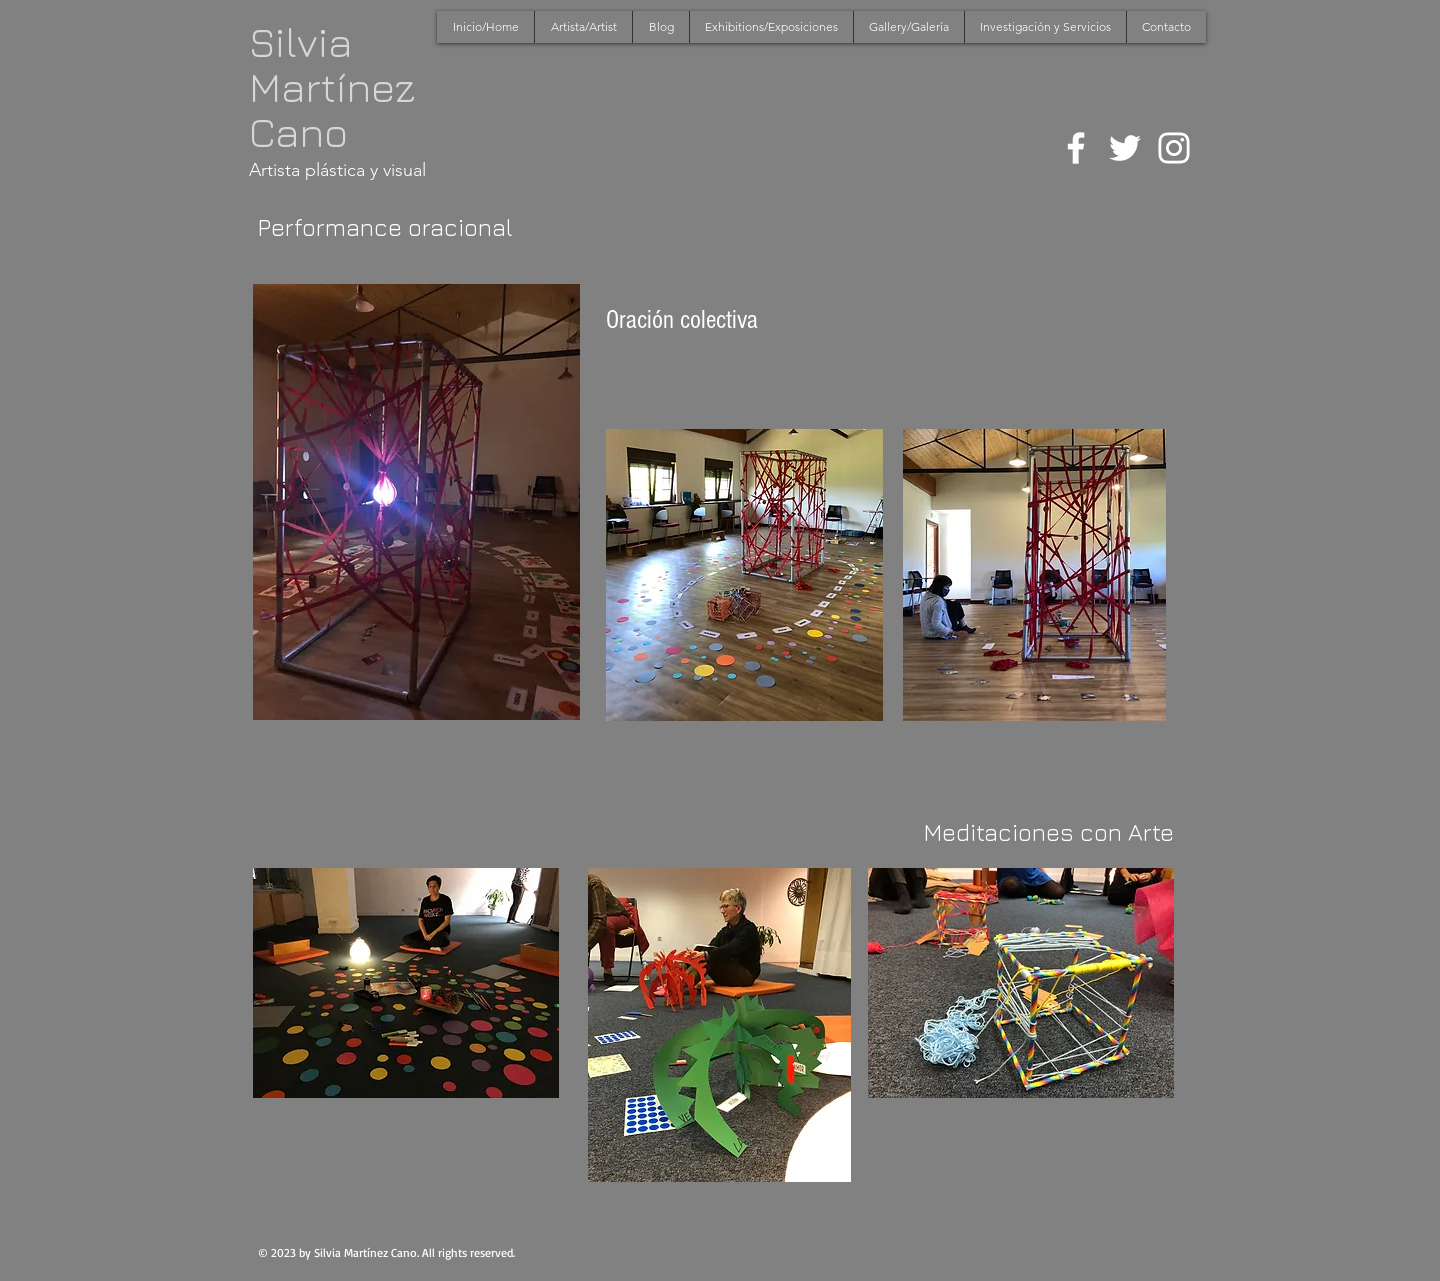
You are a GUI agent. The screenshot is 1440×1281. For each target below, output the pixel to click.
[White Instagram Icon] (1174, 148)
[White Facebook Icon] (1076, 148)
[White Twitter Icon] (1125, 148)
